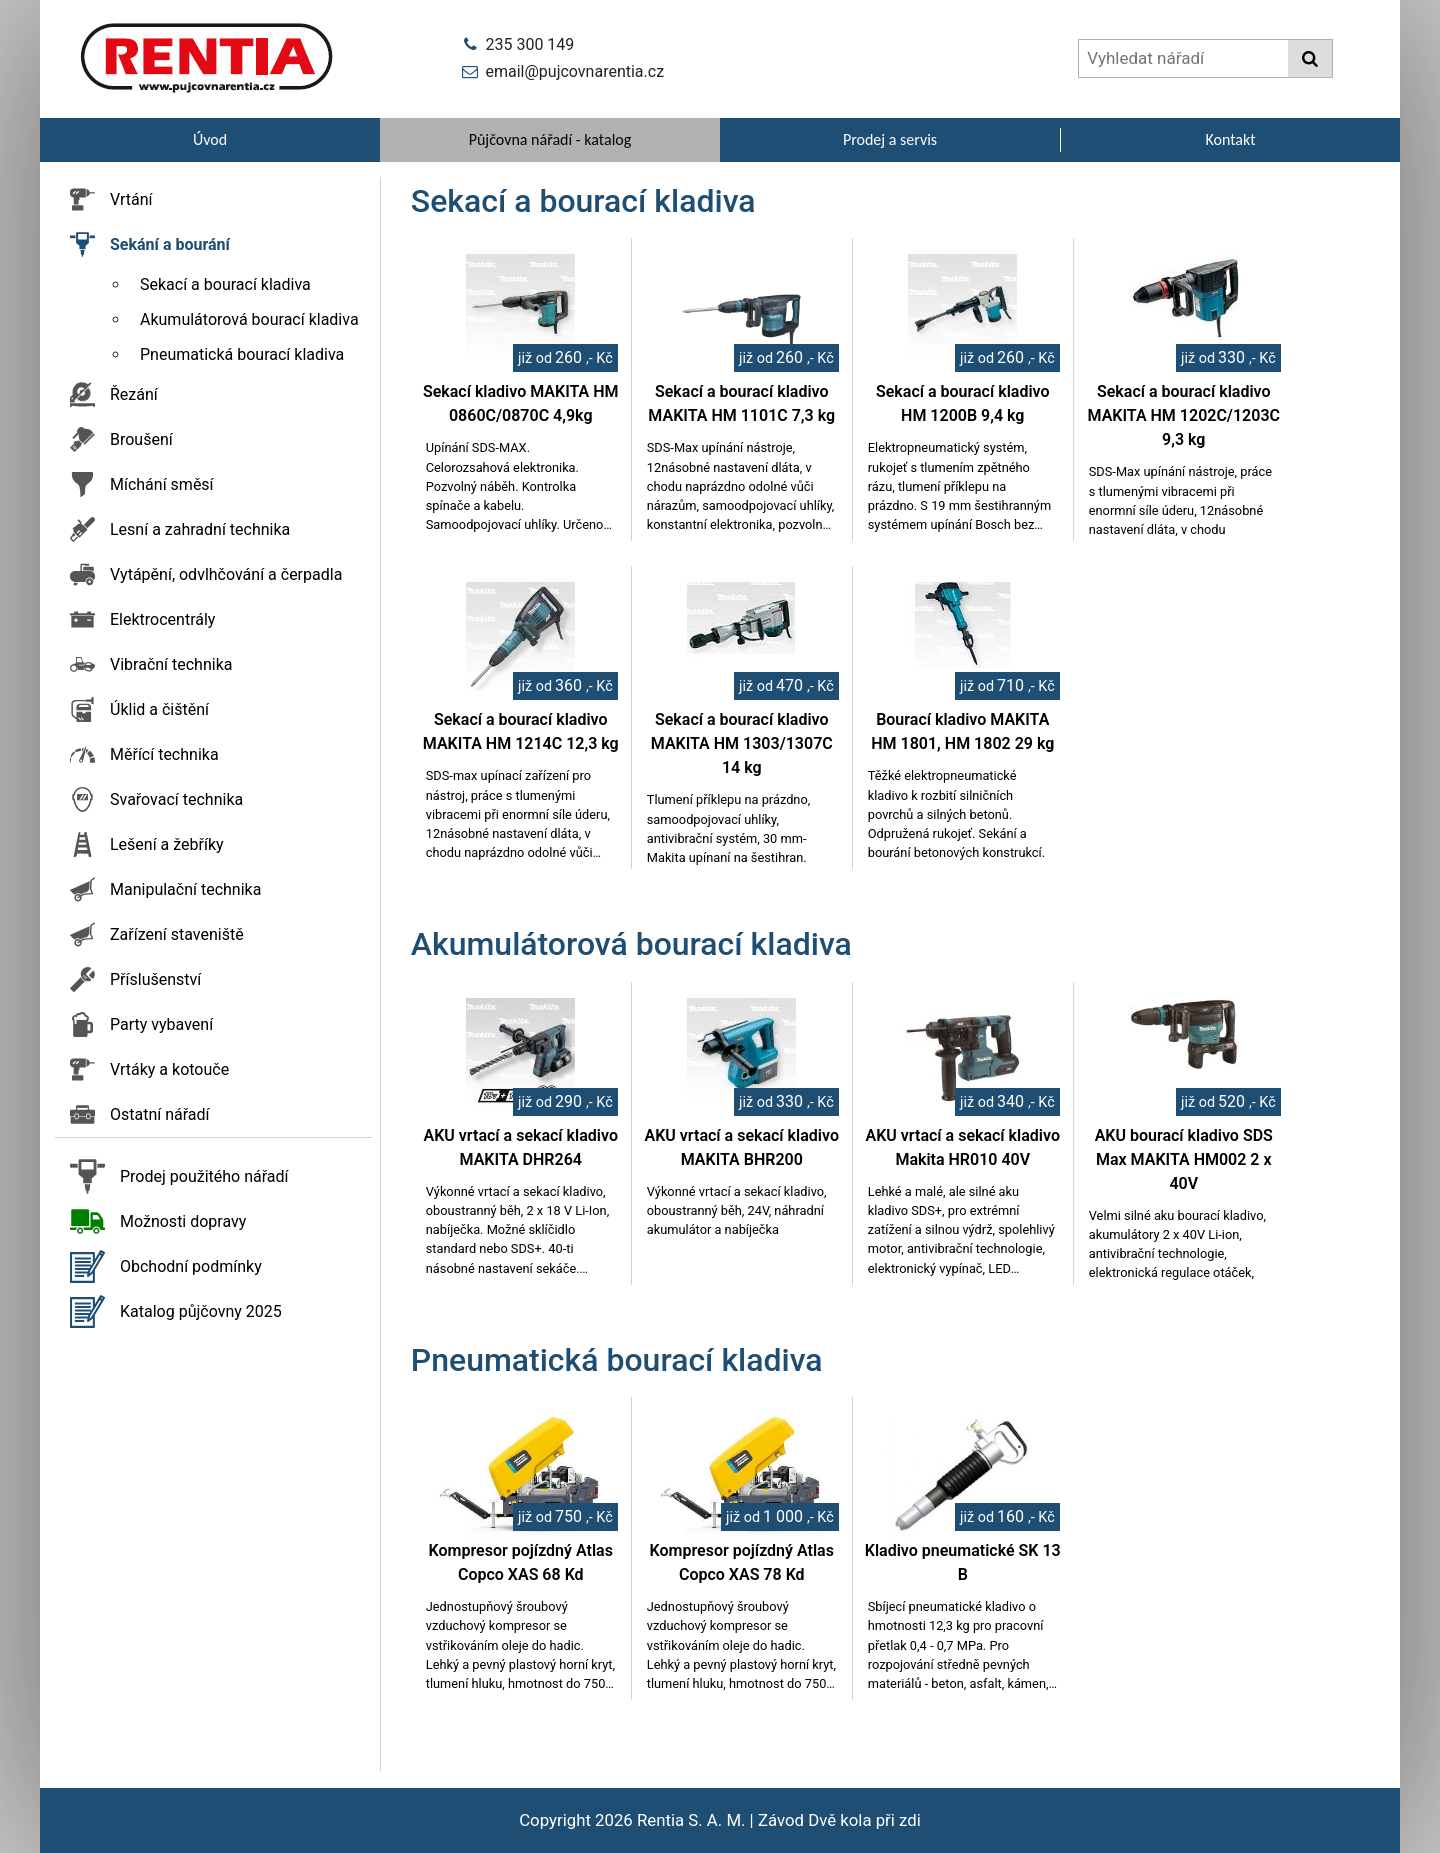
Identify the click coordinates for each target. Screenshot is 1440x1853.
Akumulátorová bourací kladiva (249, 319)
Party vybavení (161, 1024)
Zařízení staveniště (177, 934)
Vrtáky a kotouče (169, 1069)
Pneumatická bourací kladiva (242, 354)
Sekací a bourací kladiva (225, 284)
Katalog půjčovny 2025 (201, 1311)
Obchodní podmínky (191, 1266)
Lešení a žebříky (167, 844)
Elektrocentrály (162, 619)
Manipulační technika (185, 889)
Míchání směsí (162, 484)
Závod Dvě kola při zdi (839, 1820)
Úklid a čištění (159, 709)
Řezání (134, 394)
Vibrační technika (171, 664)
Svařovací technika (176, 799)
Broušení (141, 439)
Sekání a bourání (170, 244)
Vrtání (131, 199)
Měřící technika (164, 754)
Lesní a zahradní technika (200, 529)
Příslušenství (155, 979)
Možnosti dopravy (183, 1221)
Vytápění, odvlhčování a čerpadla (226, 574)
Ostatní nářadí (160, 1114)
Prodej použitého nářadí (204, 1176)
